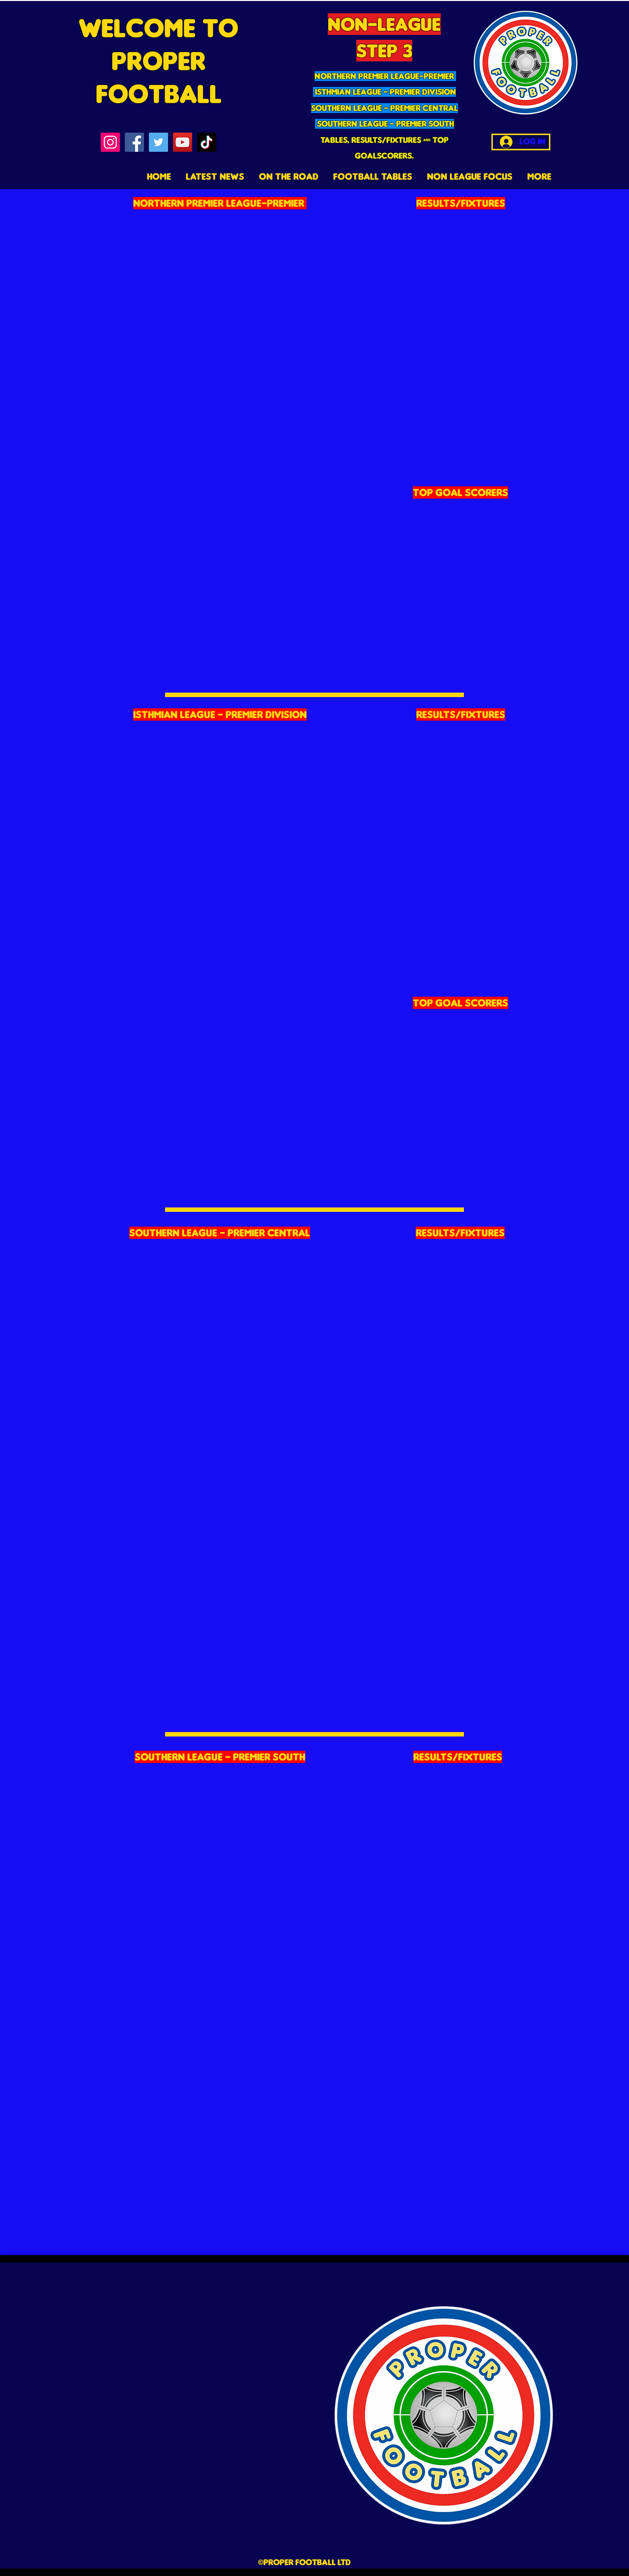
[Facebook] (134, 142)
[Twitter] (158, 142)
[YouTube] (182, 142)
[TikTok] (206, 142)
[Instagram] (110, 142)
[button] (373, 176)
